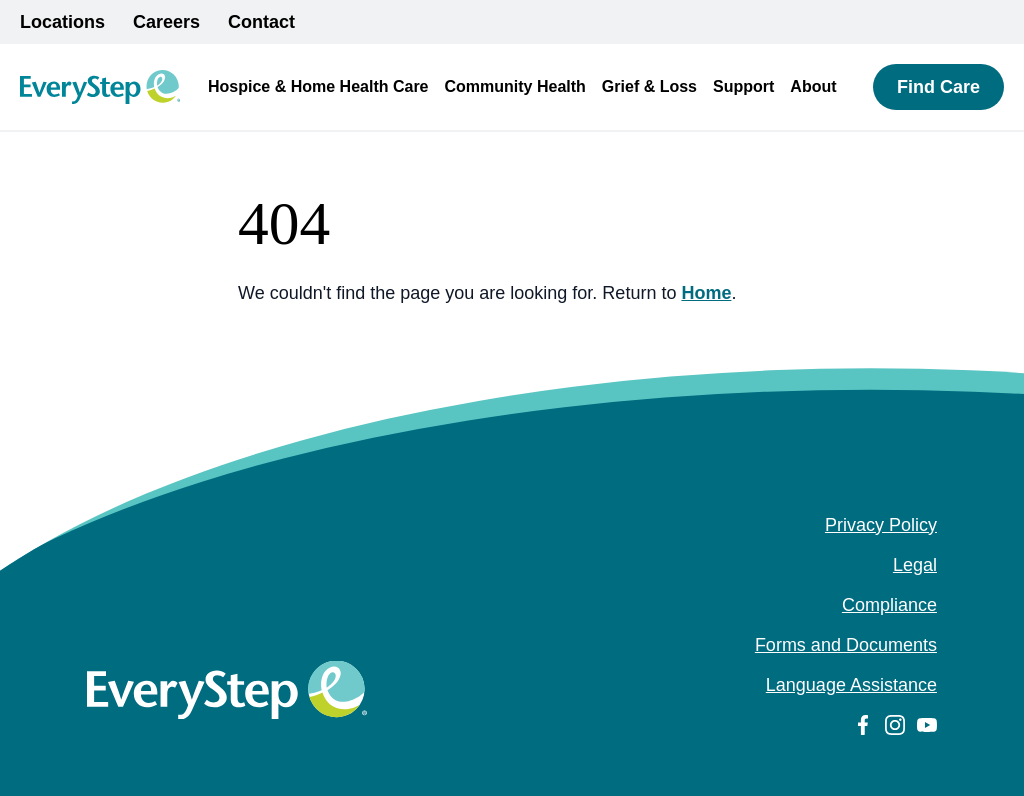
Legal (915, 565)
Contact (261, 22)
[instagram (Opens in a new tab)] (895, 725)
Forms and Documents (846, 645)
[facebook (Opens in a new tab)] (863, 725)
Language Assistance (851, 685)
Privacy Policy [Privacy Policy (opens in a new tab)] (881, 525)
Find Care (938, 87)
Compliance (889, 605)
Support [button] (743, 86)
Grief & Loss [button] (649, 86)
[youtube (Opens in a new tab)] (927, 725)
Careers (166, 22)
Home (706, 293)
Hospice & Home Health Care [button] (318, 86)
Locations (62, 22)
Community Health (515, 86)
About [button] (813, 86)
